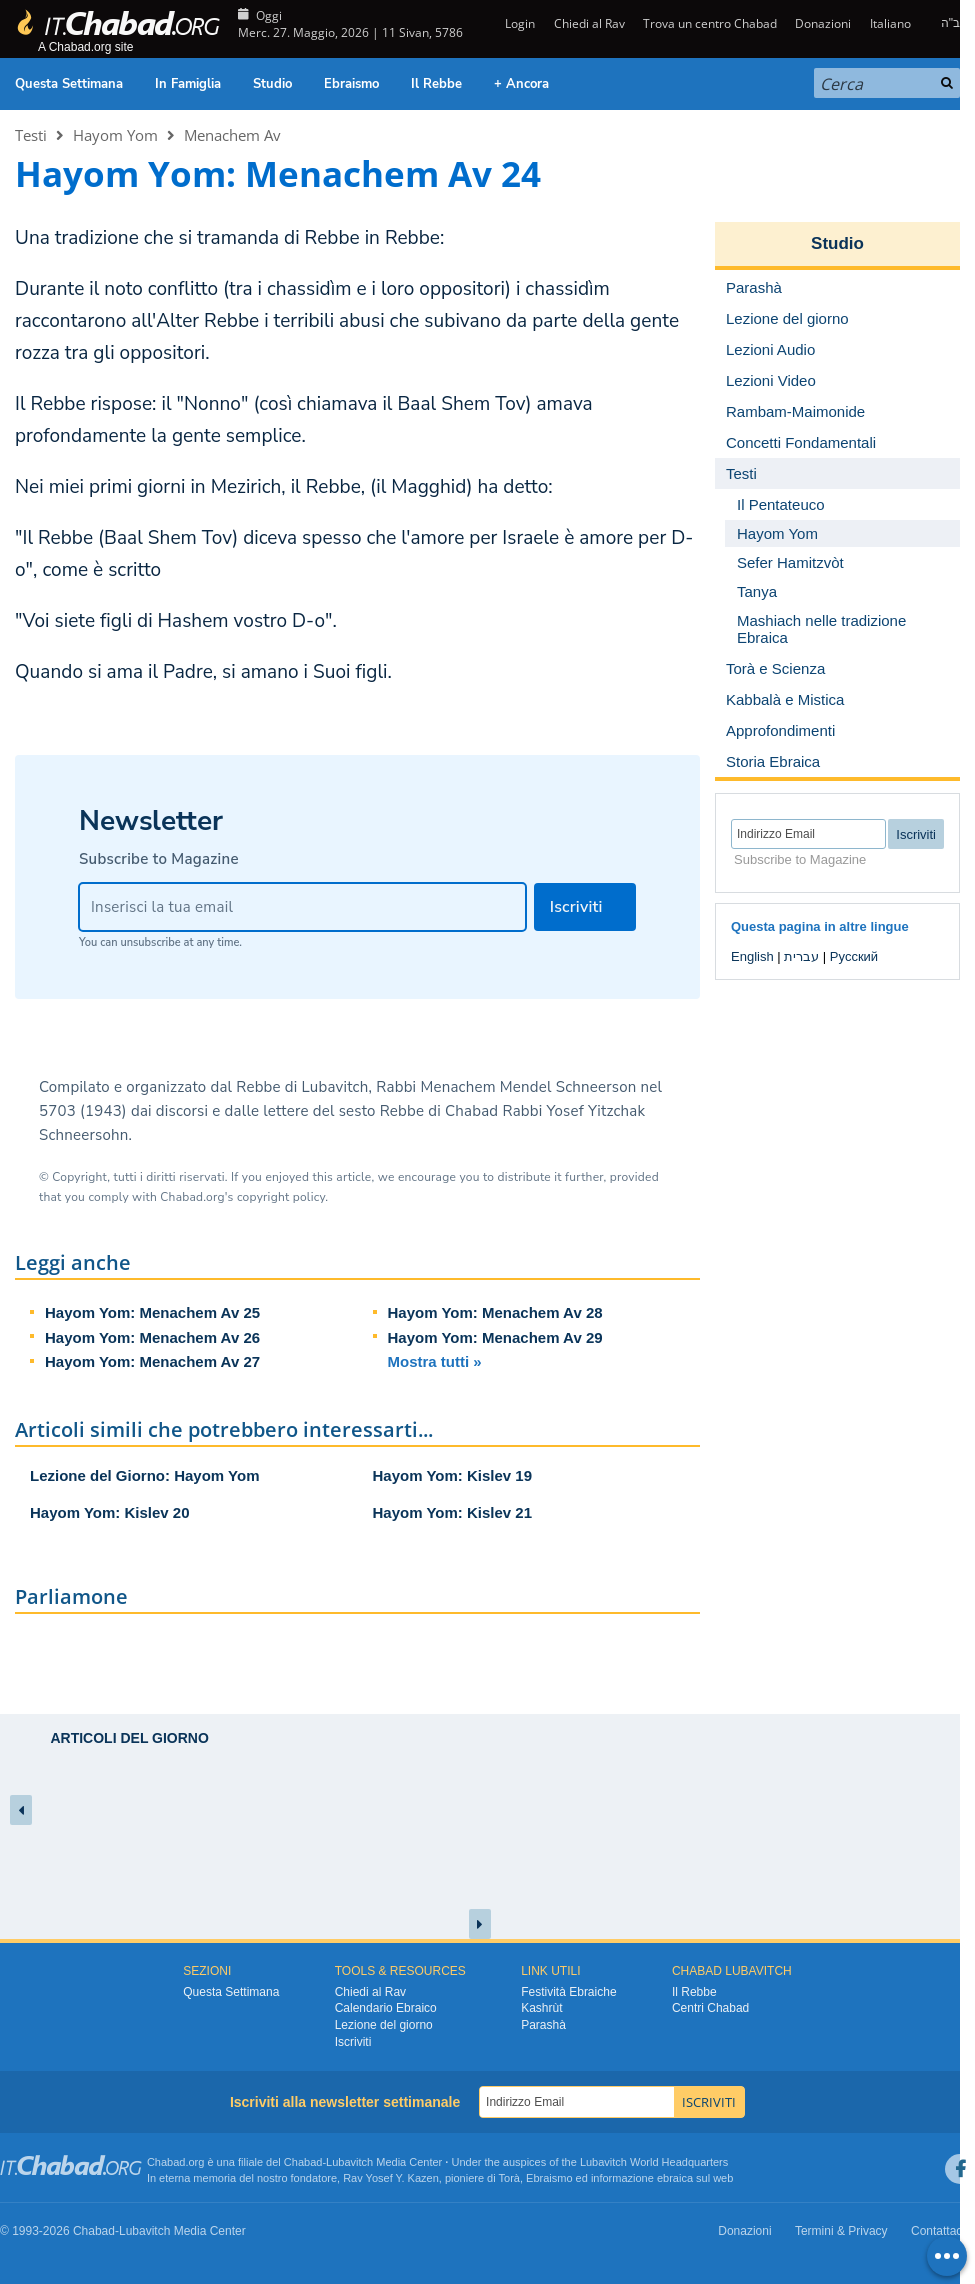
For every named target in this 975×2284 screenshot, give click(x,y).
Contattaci (938, 2231)
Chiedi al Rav (589, 23)
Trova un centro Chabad (710, 23)
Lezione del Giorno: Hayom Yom (144, 1475)
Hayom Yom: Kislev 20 (110, 1512)
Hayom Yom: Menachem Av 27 (152, 1361)
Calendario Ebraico (386, 2008)
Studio (272, 84)
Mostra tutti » (435, 1361)
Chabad (303, 2162)
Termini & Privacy (841, 2231)
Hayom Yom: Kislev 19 (453, 1475)
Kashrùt (541, 2008)
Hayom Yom (115, 135)
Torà (509, 2178)
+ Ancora (521, 84)
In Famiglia (188, 84)
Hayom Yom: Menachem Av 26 (152, 1337)
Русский (854, 956)
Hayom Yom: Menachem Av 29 (495, 1337)
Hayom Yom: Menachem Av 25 (152, 1312)
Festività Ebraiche (568, 1992)
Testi (31, 135)
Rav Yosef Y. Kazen (391, 2178)
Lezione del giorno (384, 2025)
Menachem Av (232, 135)
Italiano (890, 23)
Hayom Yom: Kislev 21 (453, 1512)
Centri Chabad (710, 2008)
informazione (622, 2178)
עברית (801, 956)
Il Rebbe (436, 84)
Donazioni (823, 23)
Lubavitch (349, 2162)
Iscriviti (353, 2042)
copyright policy (281, 1197)
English (752, 956)
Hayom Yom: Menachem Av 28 (495, 1312)
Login (518, 23)
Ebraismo (351, 84)
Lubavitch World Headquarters (654, 2162)
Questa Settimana (69, 84)
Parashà (543, 2025)
